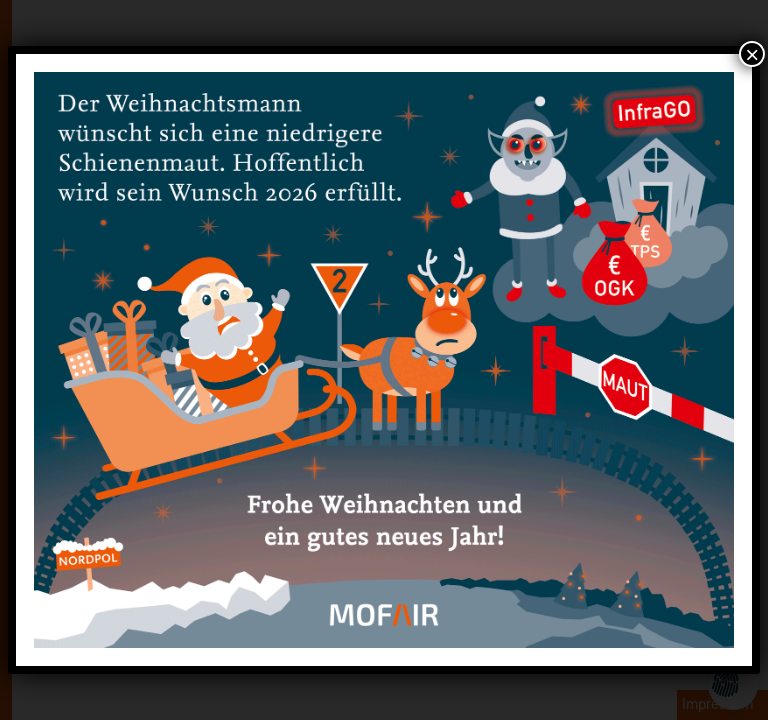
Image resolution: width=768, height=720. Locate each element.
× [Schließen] (752, 54)
